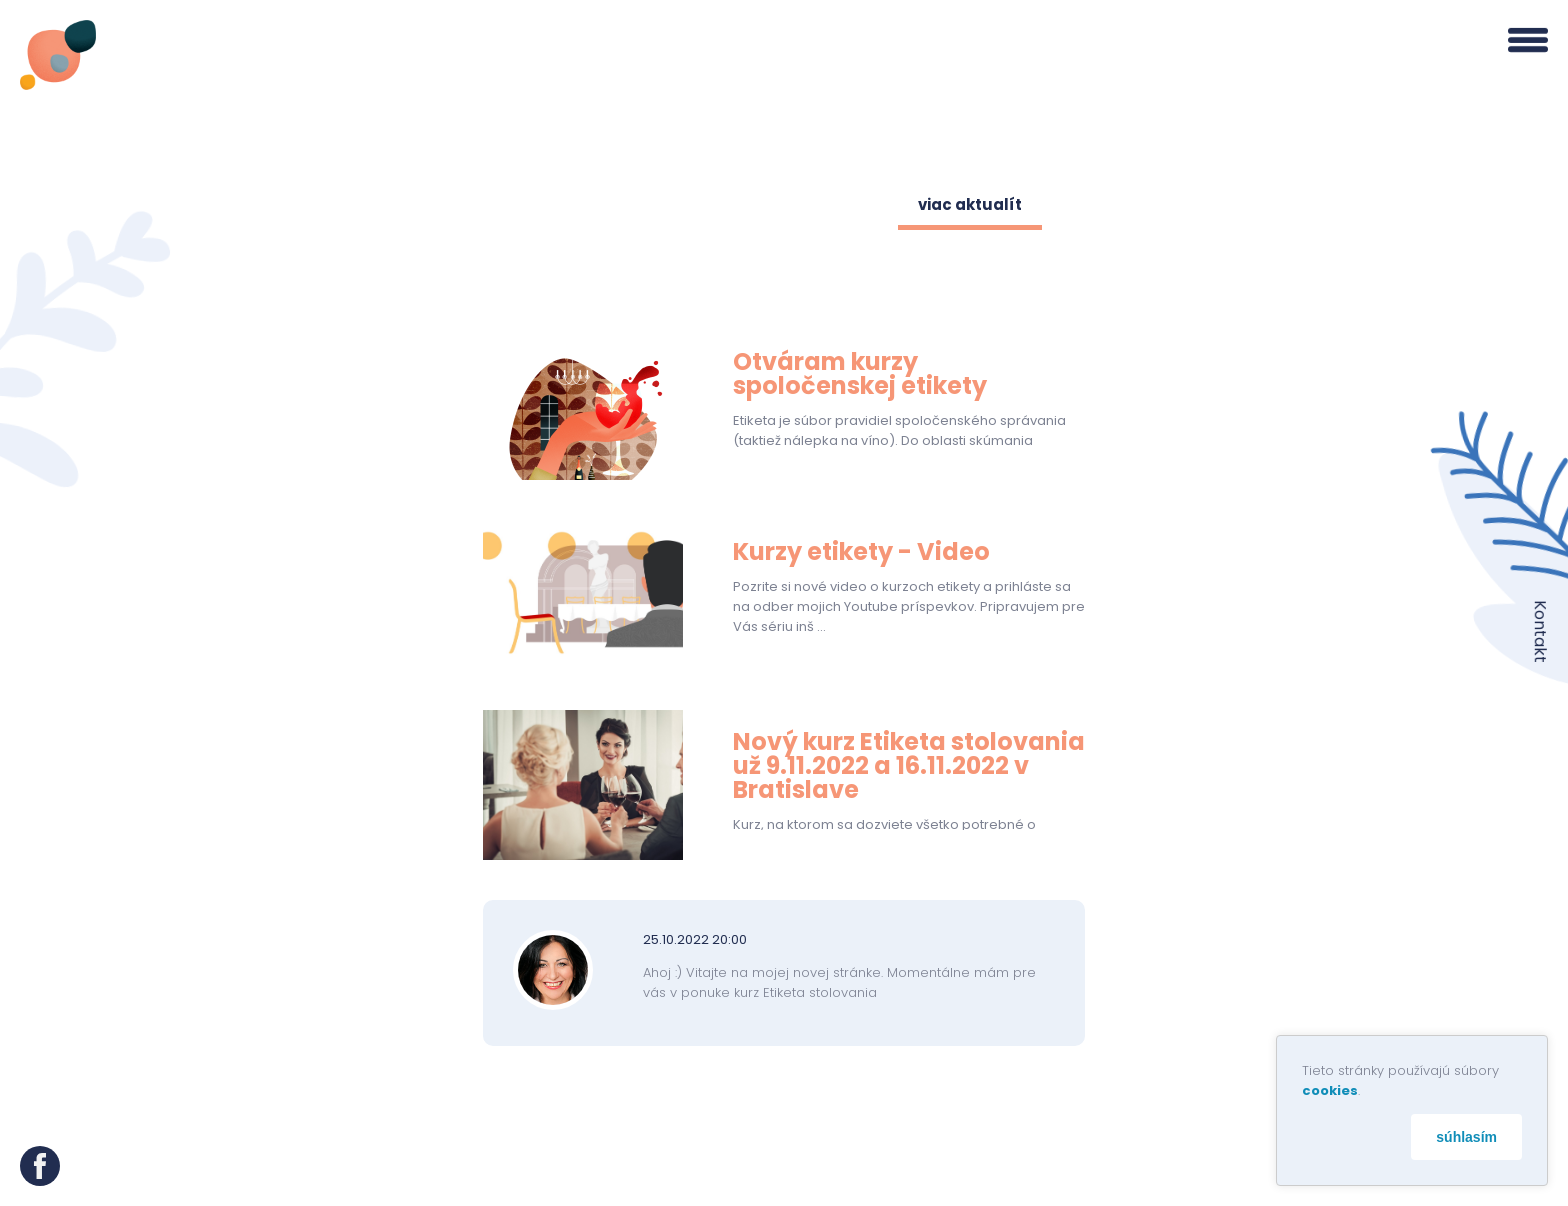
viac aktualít (970, 204)
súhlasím (1466, 1137)
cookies (1330, 1090)
